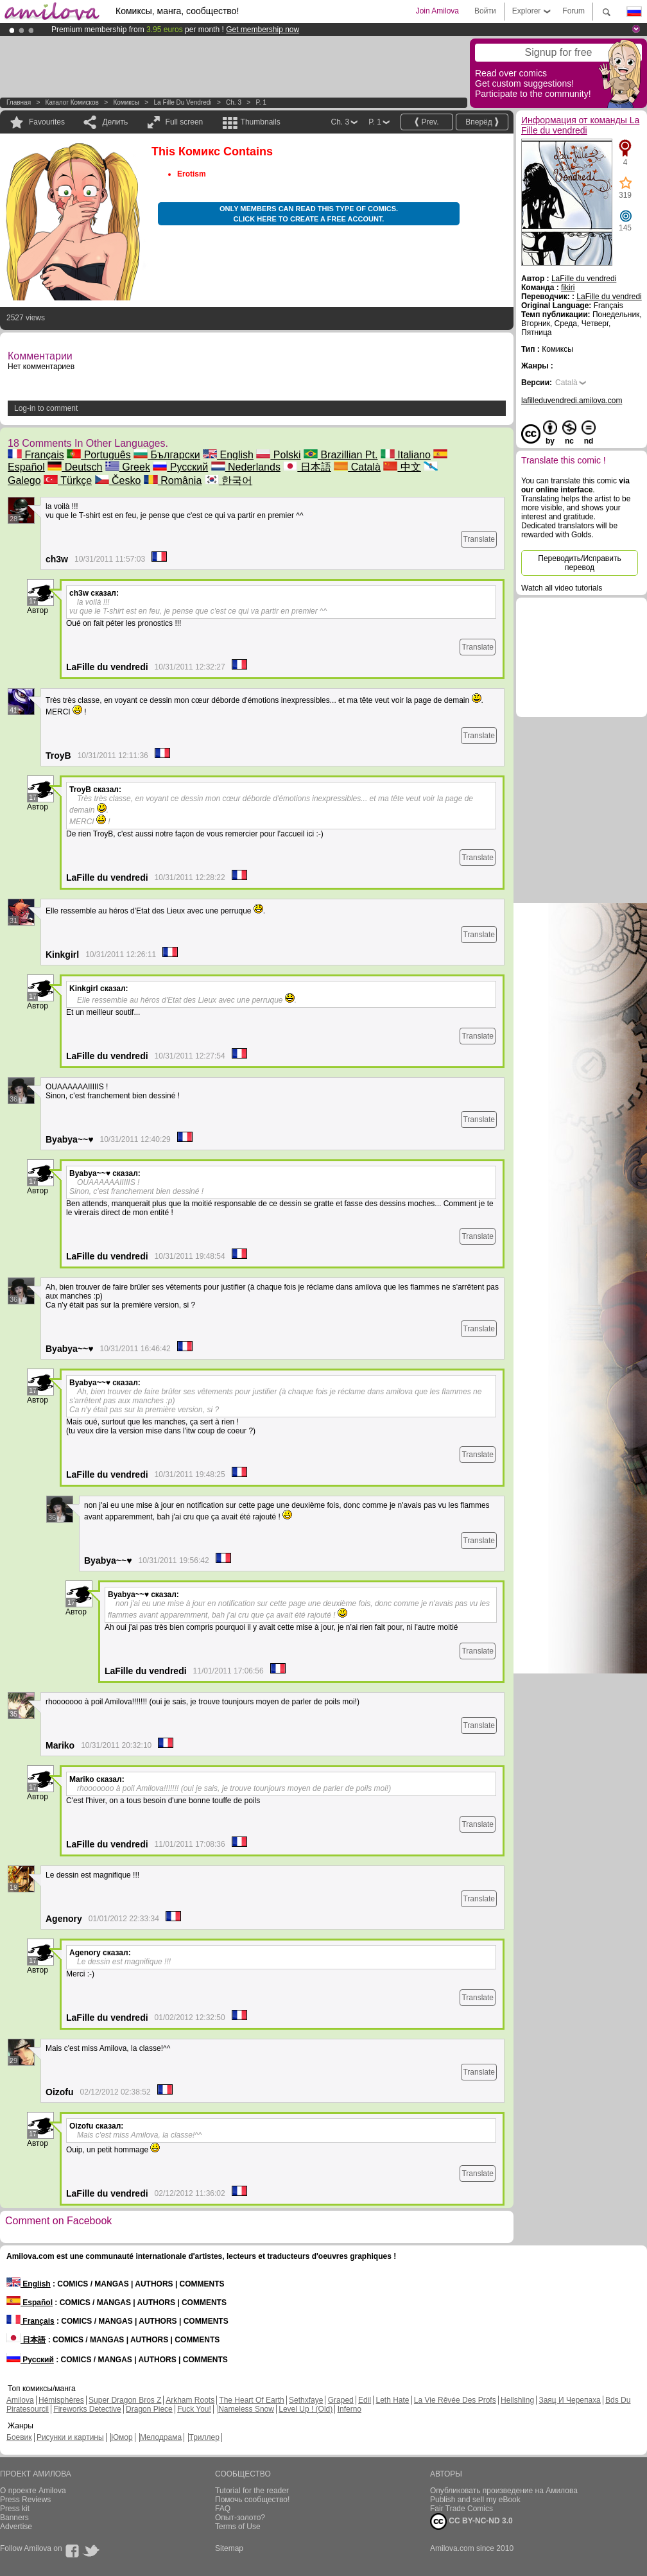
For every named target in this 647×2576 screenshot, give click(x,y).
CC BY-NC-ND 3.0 (471, 2521)
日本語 (307, 467)
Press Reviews (25, 2499)
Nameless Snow (246, 2409)
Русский (180, 467)
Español (29, 2302)
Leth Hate (392, 2400)
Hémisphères (61, 2400)
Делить (115, 121)
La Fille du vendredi (182, 102)
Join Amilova (437, 10)
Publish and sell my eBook (475, 2499)
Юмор (122, 2437)
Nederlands (245, 467)
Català (357, 467)
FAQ (222, 2508)
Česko (118, 480)
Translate (479, 539)
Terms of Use (238, 2526)
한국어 (228, 480)
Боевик (19, 2437)
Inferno (349, 2409)
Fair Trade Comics (461, 2508)
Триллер (204, 2437)
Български (167, 454)
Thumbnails (260, 121)
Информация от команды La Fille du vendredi (580, 125)
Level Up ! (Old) (305, 2409)
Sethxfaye (306, 2400)
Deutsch (74, 467)
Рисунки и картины (70, 2437)
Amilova (20, 2400)
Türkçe (68, 480)
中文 (401, 467)
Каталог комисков (72, 102)
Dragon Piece (149, 2409)
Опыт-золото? (240, 2517)
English (228, 454)
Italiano (406, 454)
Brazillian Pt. (340, 454)
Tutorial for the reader (252, 2490)
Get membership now (262, 29)
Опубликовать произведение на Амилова (504, 2490)
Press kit (15, 2508)
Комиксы (126, 102)
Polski (278, 454)
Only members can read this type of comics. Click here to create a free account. (309, 214)
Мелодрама (161, 2437)
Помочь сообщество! (252, 2499)
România (173, 480)
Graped (341, 2400)
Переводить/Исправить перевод (579, 563)
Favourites (47, 121)
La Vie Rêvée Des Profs (455, 2400)
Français (36, 454)
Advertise (16, 2526)
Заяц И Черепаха (569, 2400)
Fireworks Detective (87, 2409)
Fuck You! (194, 2409)
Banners (14, 2517)
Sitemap (229, 2548)
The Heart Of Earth (251, 2400)
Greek (127, 467)
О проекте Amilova (33, 2490)
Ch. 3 (233, 102)
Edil (364, 2400)
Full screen (184, 121)
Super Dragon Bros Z (125, 2400)
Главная (18, 102)
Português (98, 454)
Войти (485, 10)
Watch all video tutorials (561, 587)
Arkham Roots (190, 2400)
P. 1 (260, 102)
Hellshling (517, 2400)
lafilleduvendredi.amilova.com (571, 400)
